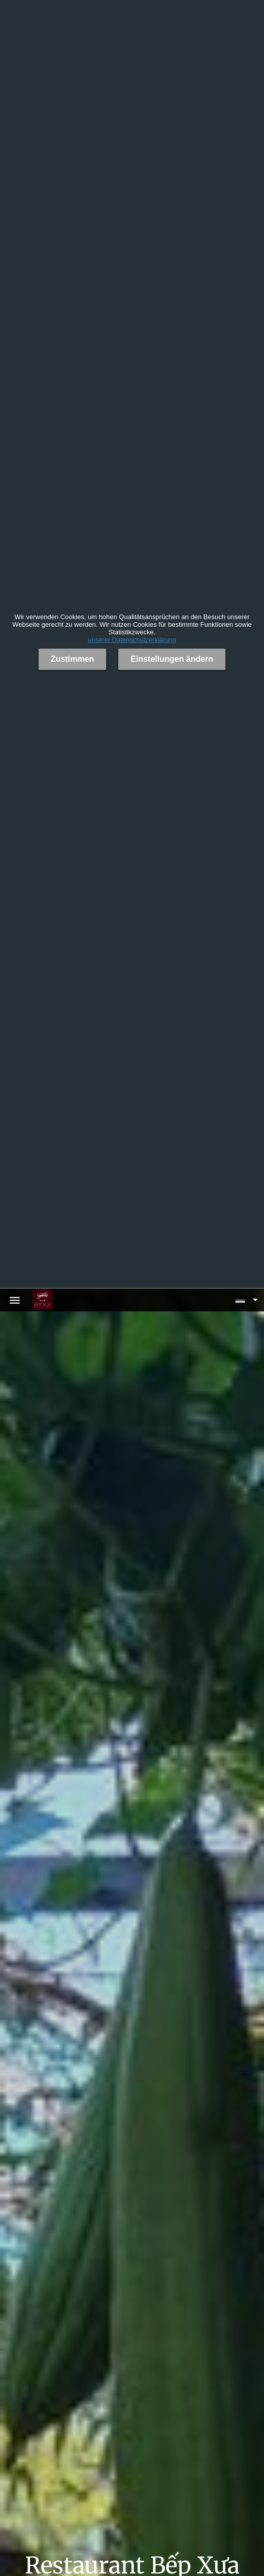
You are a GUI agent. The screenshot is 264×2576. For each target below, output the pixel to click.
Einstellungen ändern (171, 659)
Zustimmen (72, 659)
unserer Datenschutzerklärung (132, 639)
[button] (246, 1299)
